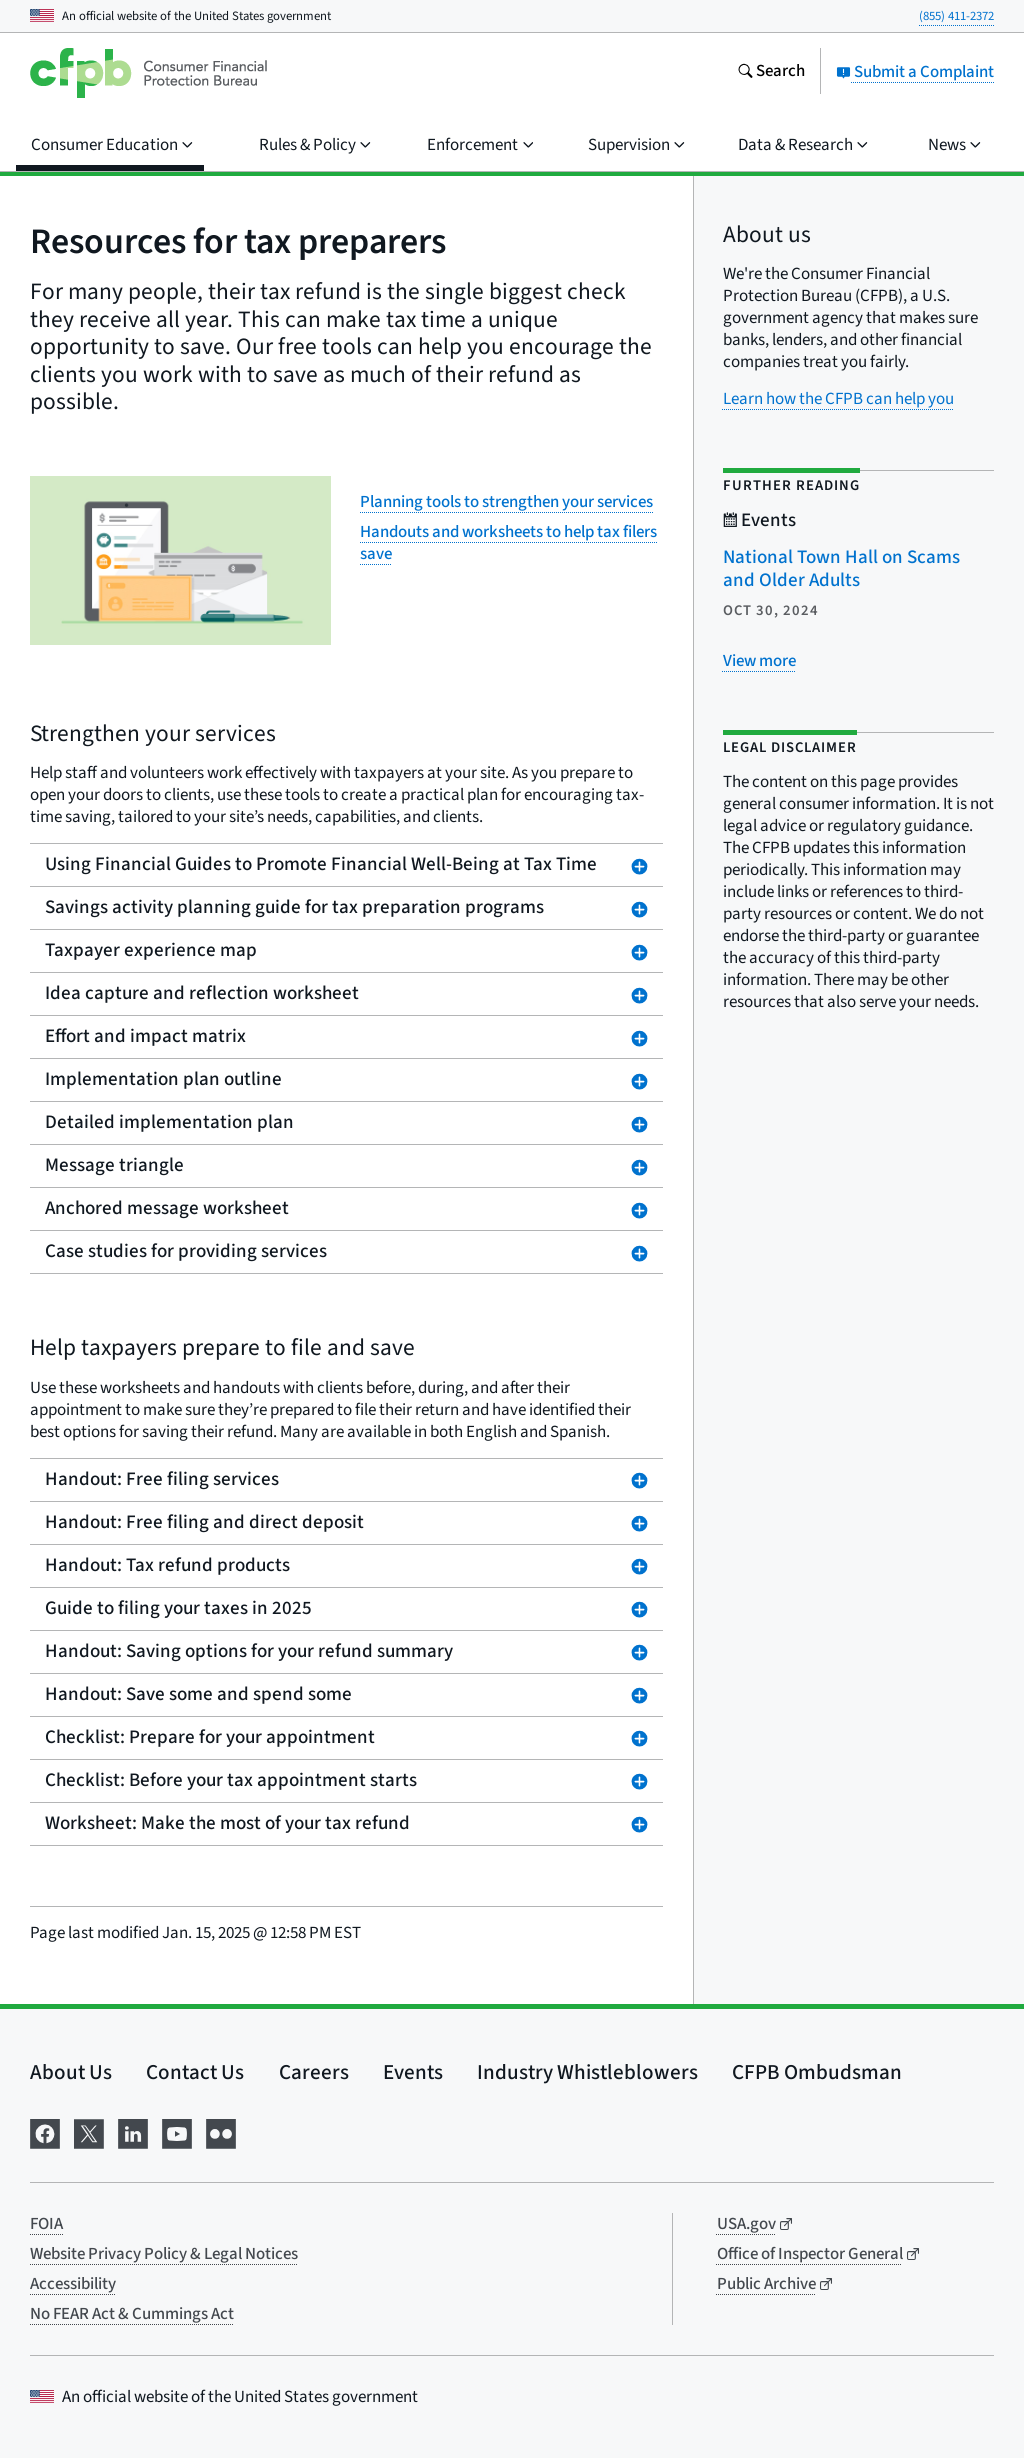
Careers (314, 2072)
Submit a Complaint (915, 72)
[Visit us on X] (89, 2132)
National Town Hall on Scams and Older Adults (841, 569)
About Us (71, 2072)
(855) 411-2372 (956, 16)
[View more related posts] (759, 661)
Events (413, 2072)
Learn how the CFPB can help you (838, 399)
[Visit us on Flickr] (221, 2132)
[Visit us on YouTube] (177, 2132)
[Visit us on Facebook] (45, 2132)
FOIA (46, 2224)
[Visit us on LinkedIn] (133, 2132)
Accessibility (73, 2284)
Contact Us (195, 2072)
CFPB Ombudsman (817, 2072)
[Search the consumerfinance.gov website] (771, 73)
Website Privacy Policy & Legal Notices (164, 2254)
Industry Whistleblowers (587, 2072)
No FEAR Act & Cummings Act (132, 2314)
